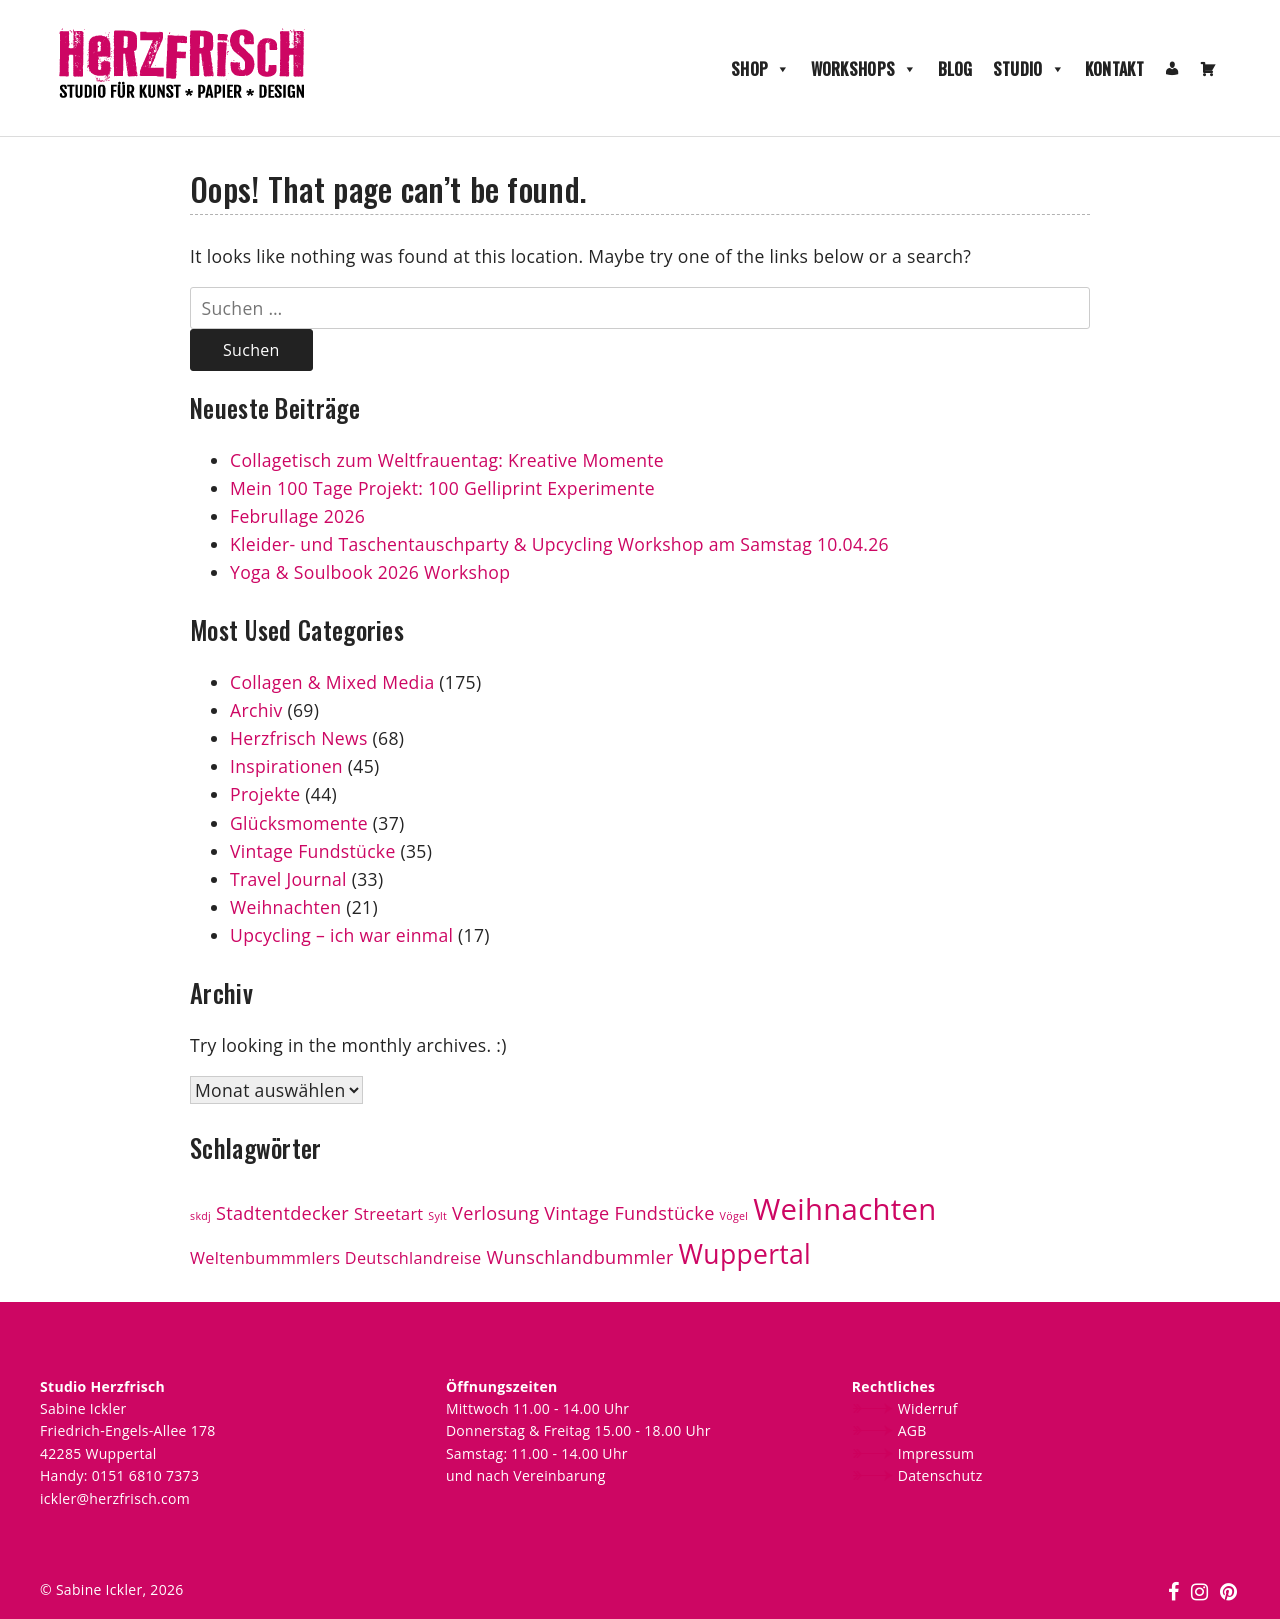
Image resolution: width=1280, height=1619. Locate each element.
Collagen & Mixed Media (332, 682)
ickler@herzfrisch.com (115, 1498)
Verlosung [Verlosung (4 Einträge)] (495, 1213)
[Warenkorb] (1208, 69)
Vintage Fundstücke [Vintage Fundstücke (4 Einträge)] (629, 1213)
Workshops (864, 69)
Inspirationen (286, 766)
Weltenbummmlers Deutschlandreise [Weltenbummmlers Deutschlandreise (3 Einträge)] (336, 1258)
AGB (912, 1430)
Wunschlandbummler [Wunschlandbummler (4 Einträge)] (579, 1257)
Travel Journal (288, 879)
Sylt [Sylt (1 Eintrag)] (437, 1216)
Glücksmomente (299, 823)
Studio (1029, 69)
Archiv (256, 710)
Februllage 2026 (297, 516)
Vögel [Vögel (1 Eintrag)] (734, 1216)
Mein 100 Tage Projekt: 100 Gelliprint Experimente (442, 488)
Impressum (936, 1453)
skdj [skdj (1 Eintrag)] (200, 1216)
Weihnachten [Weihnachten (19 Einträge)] (844, 1209)
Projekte (265, 794)
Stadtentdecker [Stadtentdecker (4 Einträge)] (282, 1213)
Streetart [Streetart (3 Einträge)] (389, 1214)
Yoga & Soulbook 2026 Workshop (370, 572)
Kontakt (1114, 69)
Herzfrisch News (299, 738)
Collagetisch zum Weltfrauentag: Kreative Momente (447, 460)
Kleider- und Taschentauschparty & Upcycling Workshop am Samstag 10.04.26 (559, 544)
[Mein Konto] (1172, 69)
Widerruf (928, 1408)
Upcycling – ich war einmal (341, 935)
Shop (761, 69)
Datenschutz (940, 1475)
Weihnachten (285, 907)
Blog (955, 69)
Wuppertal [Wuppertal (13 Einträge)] (745, 1254)
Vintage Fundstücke (313, 851)
